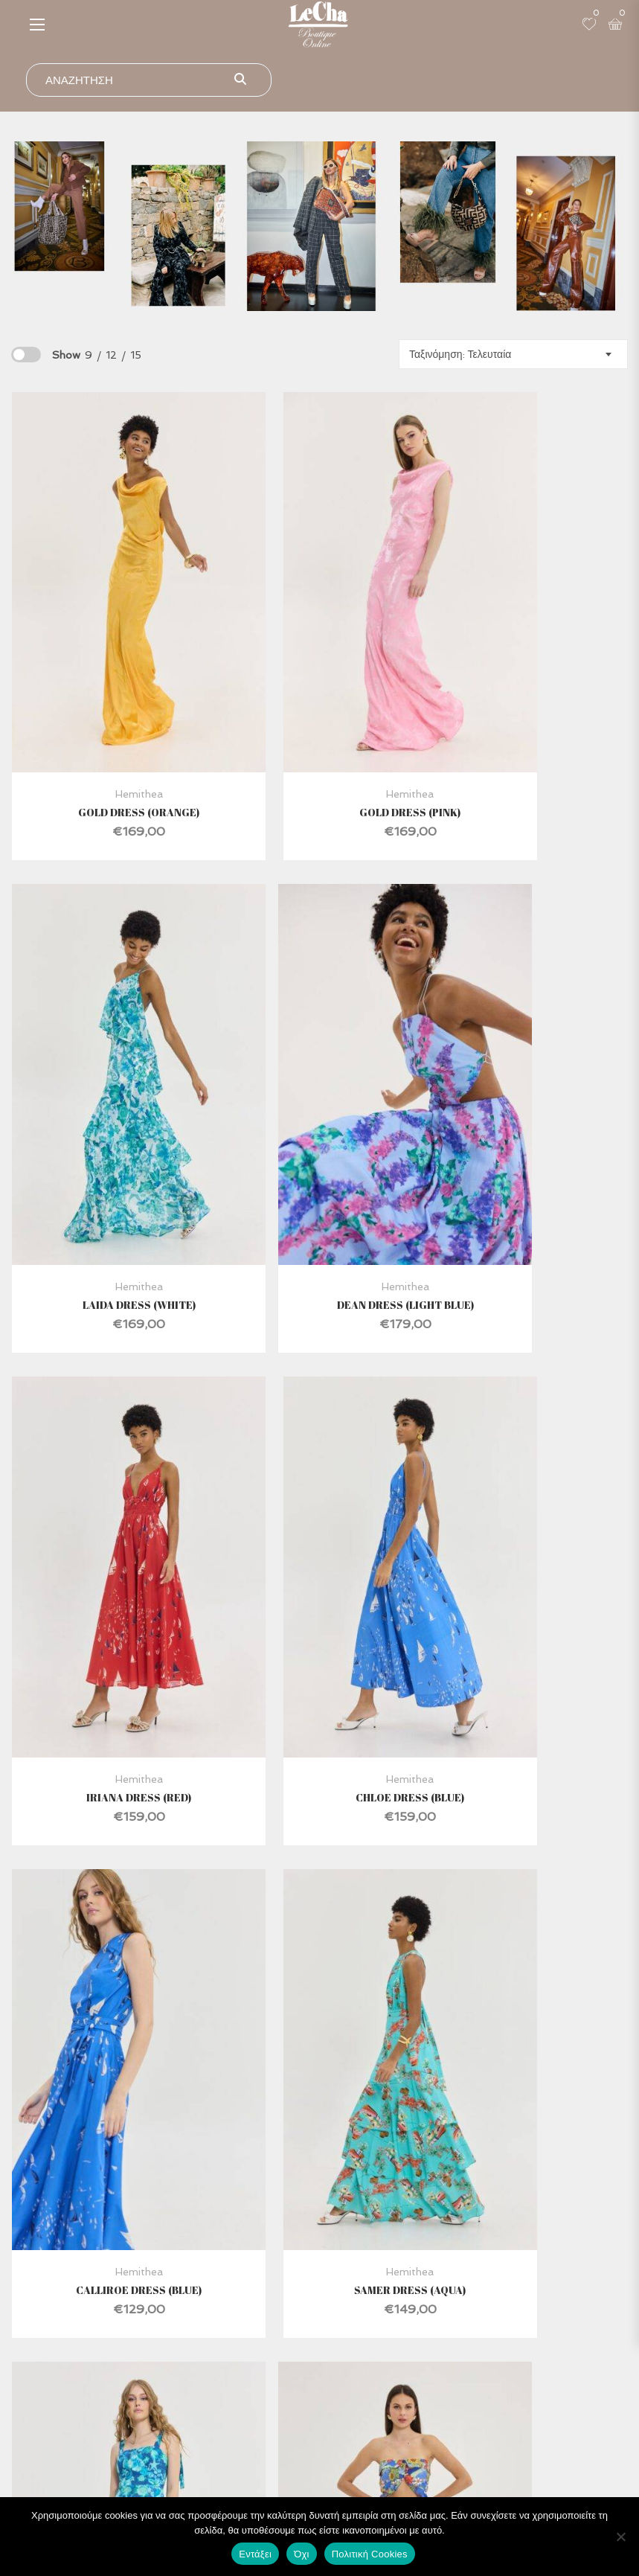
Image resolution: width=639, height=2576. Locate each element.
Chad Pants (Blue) (110, 1938)
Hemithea (109, 706)
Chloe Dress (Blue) (527, 1129)
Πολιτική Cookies (370, 2554)
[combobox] (513, 354)
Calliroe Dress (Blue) (110, 1534)
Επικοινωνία (165, 2410)
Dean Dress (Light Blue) (109, 1129)
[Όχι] (620, 2536)
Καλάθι (166, 2462)
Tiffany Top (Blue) (527, 1938)
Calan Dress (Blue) (318, 1938)
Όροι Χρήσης (488, 2410)
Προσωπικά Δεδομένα (488, 2462)
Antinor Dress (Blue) (527, 1534)
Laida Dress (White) (527, 724)
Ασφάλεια (488, 2384)
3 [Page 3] (279, 2025)
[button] (37, 24)
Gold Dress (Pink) (318, 724)
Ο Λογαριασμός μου (165, 2436)
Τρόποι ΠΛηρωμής (488, 2436)
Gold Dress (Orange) (109, 724)
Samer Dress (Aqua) (318, 1534)
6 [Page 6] (390, 2025)
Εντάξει (255, 2554)
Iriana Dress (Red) (318, 1129)
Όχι (301, 2554)
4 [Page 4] (316, 2025)
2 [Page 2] (243, 2025)
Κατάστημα (165, 2384)
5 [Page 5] (353, 2025)
